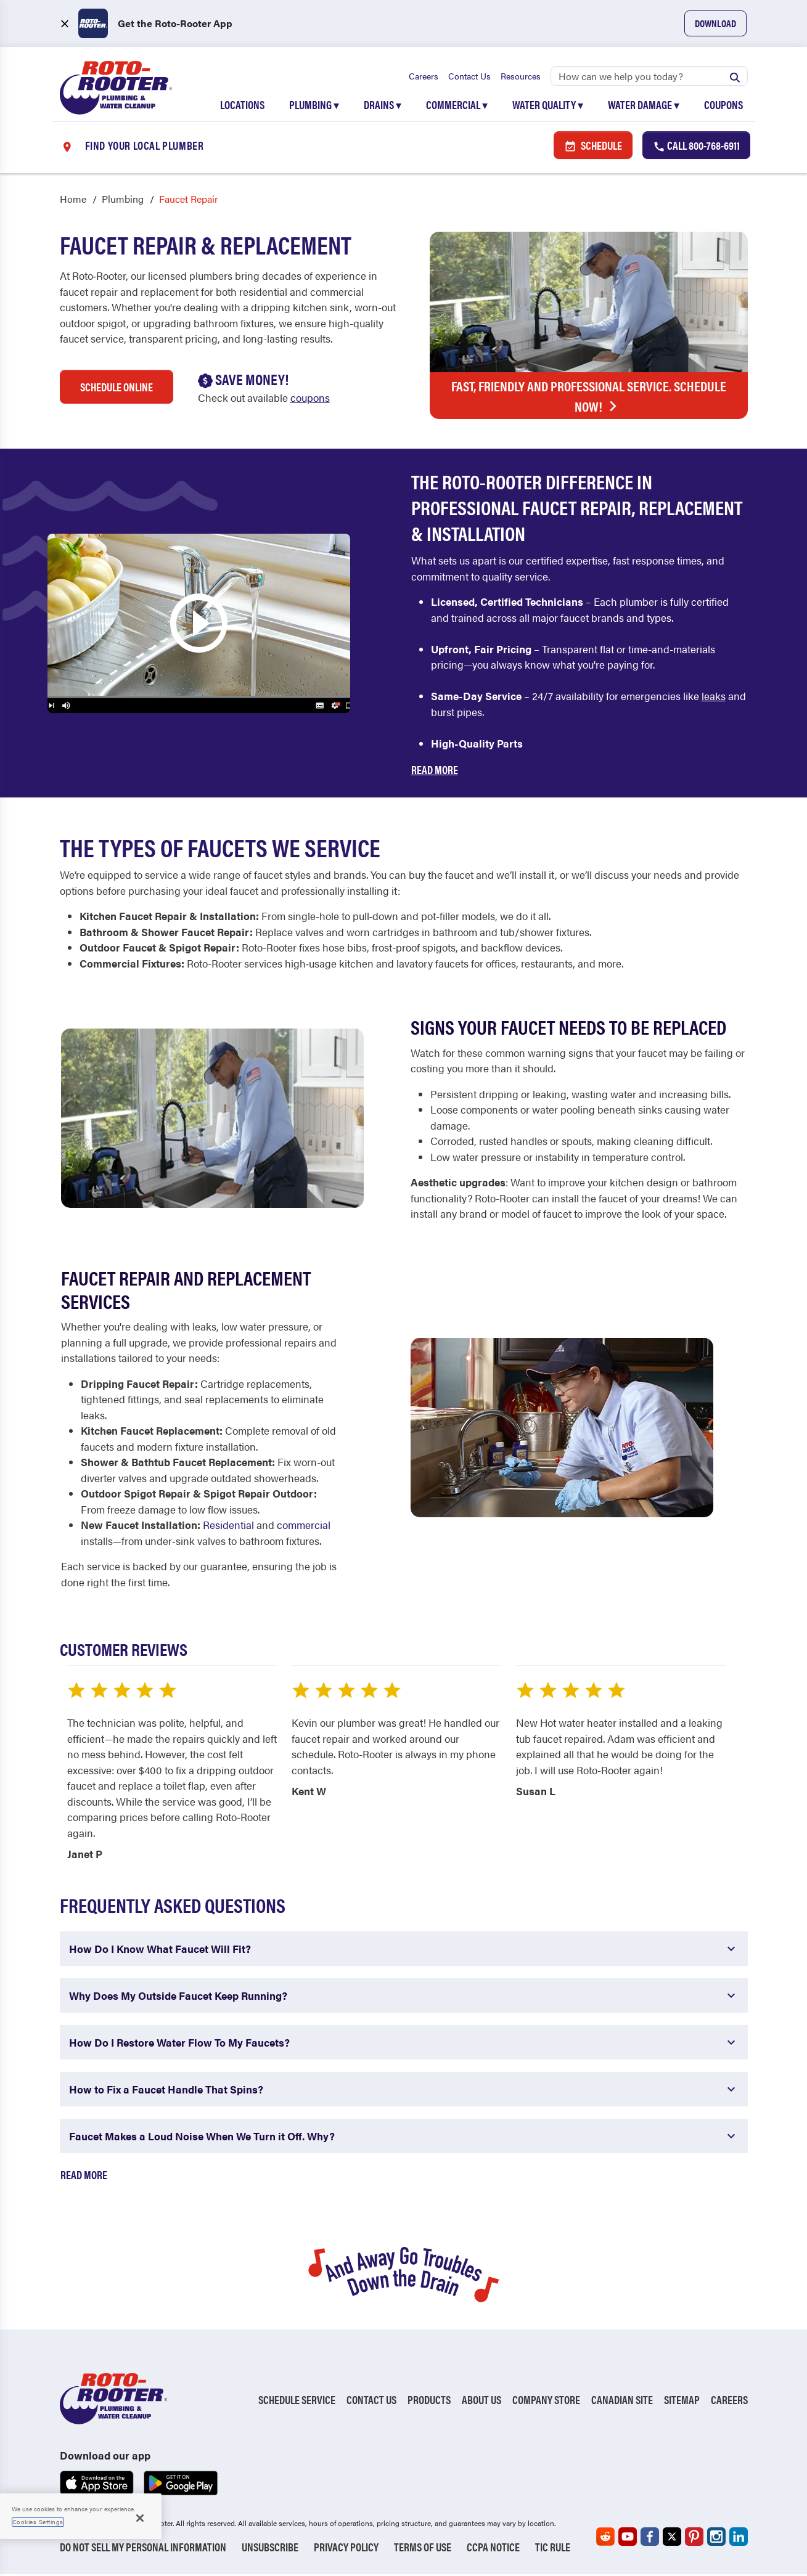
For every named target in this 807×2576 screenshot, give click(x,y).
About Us (481, 2400)
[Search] (649, 77)
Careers (423, 77)
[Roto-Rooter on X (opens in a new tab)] (672, 2538)
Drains (382, 105)
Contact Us (469, 77)
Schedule (593, 146)
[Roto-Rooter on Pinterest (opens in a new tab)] (694, 2538)
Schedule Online (116, 388)
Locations (242, 105)
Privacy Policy (346, 2548)
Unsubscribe (270, 2548)
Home (73, 201)
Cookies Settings (37, 2521)
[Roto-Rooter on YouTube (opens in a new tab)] (627, 2538)
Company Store (546, 2400)
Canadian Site (622, 2400)
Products (429, 2400)
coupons (310, 399)
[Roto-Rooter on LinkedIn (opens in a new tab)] (738, 2538)
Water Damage (643, 105)
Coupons (723, 105)
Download (715, 23)
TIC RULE (552, 2548)
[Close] (140, 2518)
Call (696, 146)
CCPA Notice (493, 2548)
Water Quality (547, 105)
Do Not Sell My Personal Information (143, 2548)
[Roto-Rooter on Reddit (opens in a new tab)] (605, 2538)
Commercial (457, 105)
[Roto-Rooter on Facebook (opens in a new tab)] (650, 2538)
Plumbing (314, 105)
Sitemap (682, 2400)
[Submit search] (735, 77)
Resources (521, 77)
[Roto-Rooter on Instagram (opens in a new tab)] (716, 2538)
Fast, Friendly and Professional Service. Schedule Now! (588, 398)
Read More (434, 771)
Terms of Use (422, 2548)
